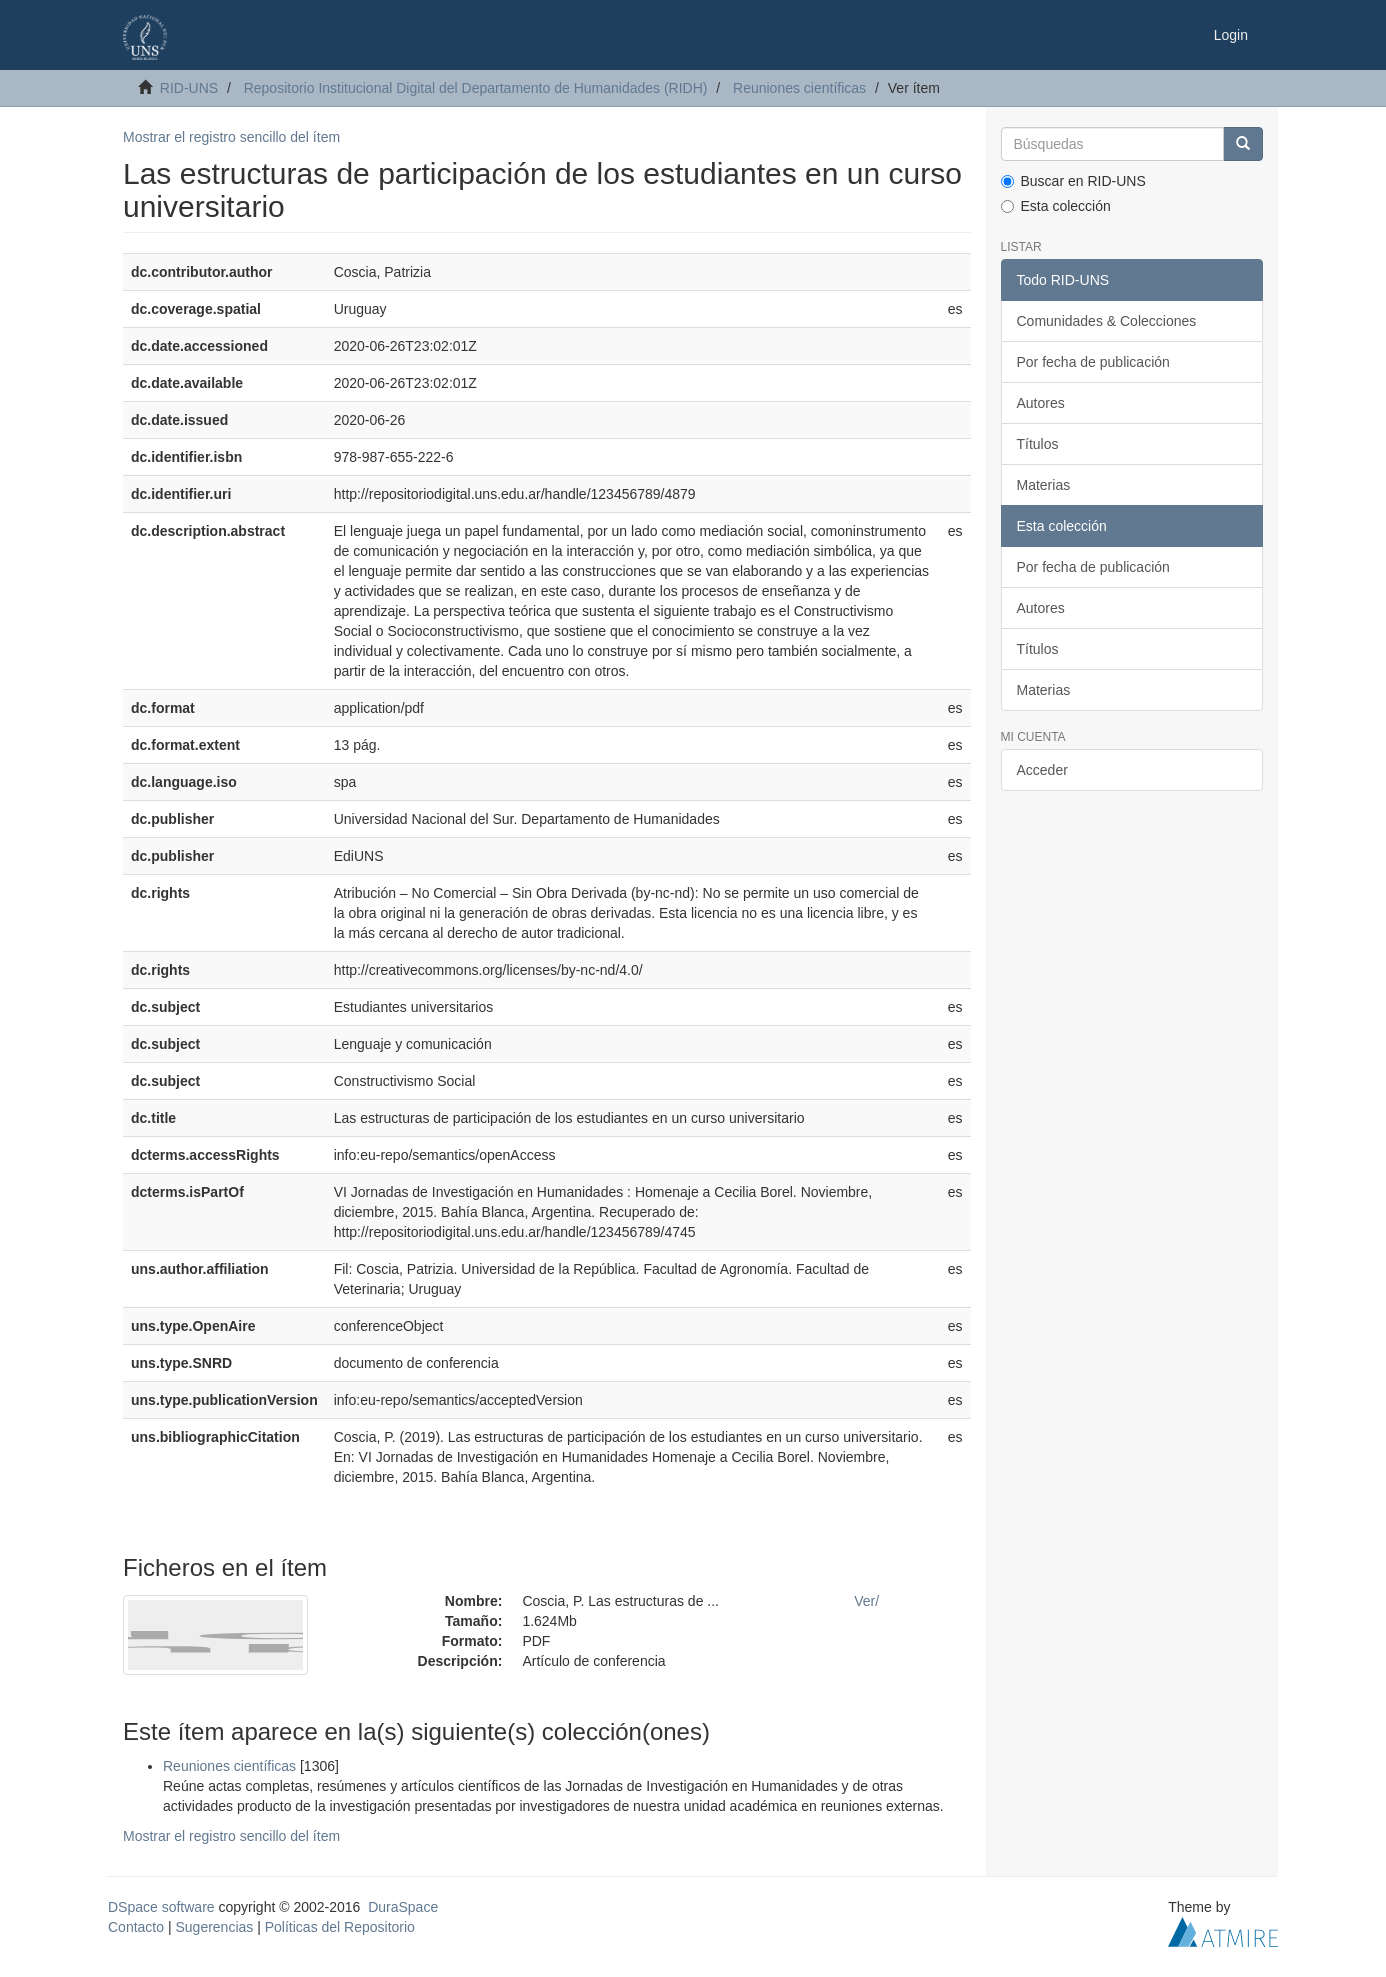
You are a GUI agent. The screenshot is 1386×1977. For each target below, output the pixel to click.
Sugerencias (214, 1927)
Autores (1041, 403)
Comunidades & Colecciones (1107, 321)
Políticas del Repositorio (340, 1927)
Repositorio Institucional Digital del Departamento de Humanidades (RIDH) (476, 88)
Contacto (136, 1927)
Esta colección (1056, 206)
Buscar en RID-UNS (1073, 181)
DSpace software (161, 1907)
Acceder (1042, 770)
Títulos (1038, 444)
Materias (1044, 485)
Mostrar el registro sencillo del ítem (231, 137)
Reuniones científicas (799, 88)
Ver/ (866, 1601)
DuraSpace (403, 1907)
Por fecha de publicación (1093, 362)
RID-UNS (189, 88)
